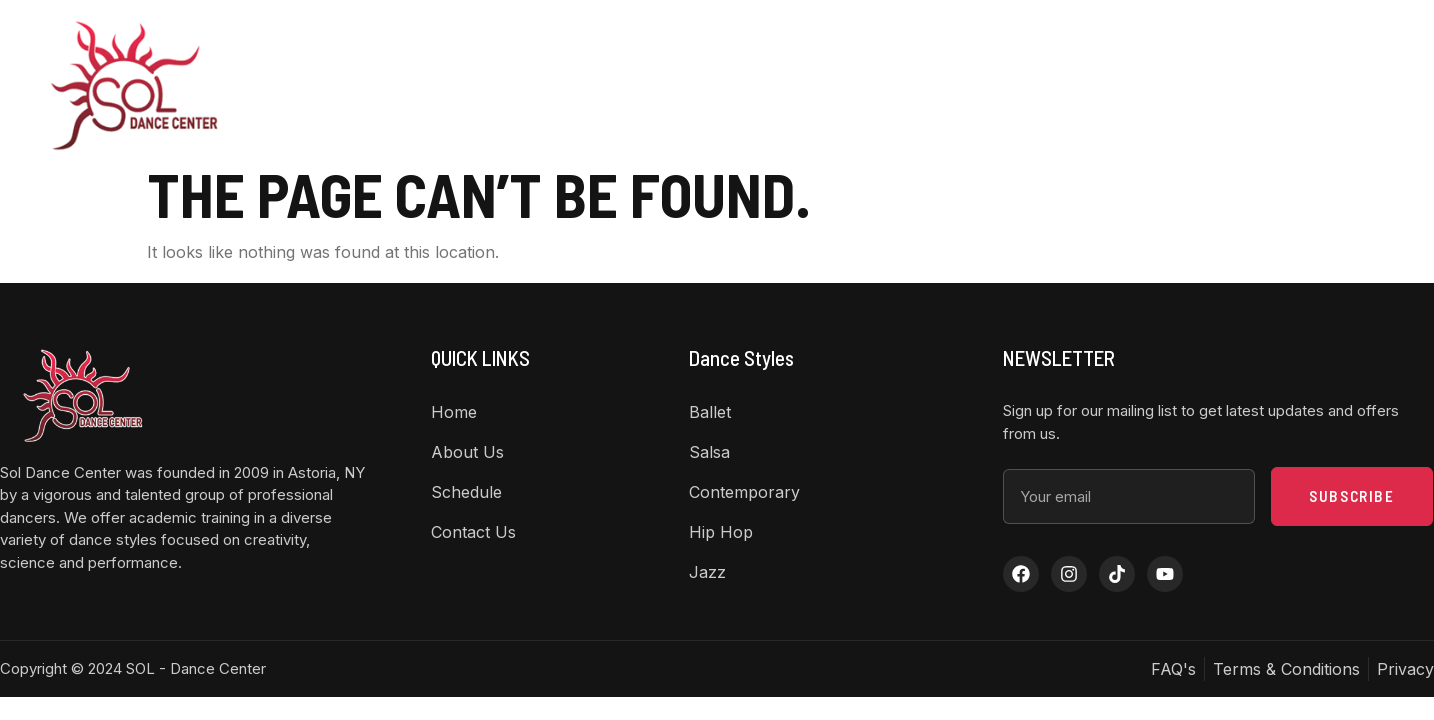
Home (557, 85)
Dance (776, 85)
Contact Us (1034, 85)
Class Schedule (902, 85)
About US (658, 85)
